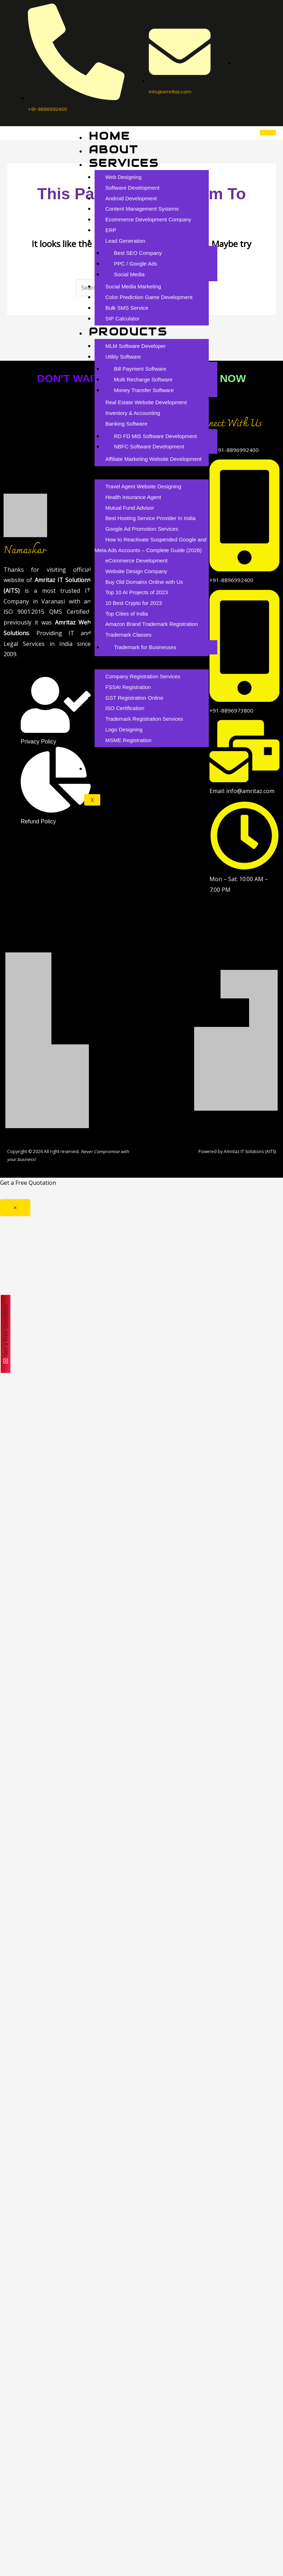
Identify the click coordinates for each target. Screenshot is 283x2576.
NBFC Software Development (149, 446)
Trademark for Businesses (145, 647)
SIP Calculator (122, 318)
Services (124, 163)
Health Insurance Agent (133, 497)
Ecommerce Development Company (148, 219)
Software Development (132, 188)
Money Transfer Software (144, 390)
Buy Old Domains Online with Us (144, 582)
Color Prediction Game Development (148, 297)
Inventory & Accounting (132, 413)
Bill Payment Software (140, 369)
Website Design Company (136, 571)
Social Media (129, 274)
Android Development (131, 198)
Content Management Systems (142, 209)
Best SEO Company (138, 253)
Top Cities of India (126, 614)
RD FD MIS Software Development (155, 436)
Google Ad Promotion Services (141, 529)
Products (128, 332)
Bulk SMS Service (126, 308)
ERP (110, 230)
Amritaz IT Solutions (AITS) (250, 1151)
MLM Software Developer (135, 346)
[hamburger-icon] (268, 132)
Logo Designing (123, 729)
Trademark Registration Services (144, 719)
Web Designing (123, 177)
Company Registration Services (142, 676)
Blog (108, 472)
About (113, 149)
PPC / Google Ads (135, 264)
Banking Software (126, 424)
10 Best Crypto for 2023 (133, 603)
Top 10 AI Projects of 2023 (136, 592)
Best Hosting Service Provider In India (150, 518)
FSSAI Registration (128, 687)
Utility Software (123, 357)
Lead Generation (125, 241)
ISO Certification (124, 708)
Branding (126, 662)
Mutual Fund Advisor (129, 508)
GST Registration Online (134, 698)
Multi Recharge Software (143, 379)
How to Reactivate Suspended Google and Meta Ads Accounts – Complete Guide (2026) (151, 544)
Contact (122, 767)
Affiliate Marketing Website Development (153, 459)
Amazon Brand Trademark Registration (151, 624)
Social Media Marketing (133, 286)
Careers (122, 753)
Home (109, 136)
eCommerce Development (136, 560)
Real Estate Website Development (146, 402)
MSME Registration (128, 740)
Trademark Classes (128, 635)
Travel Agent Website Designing (143, 486)
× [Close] (15, 1208)
